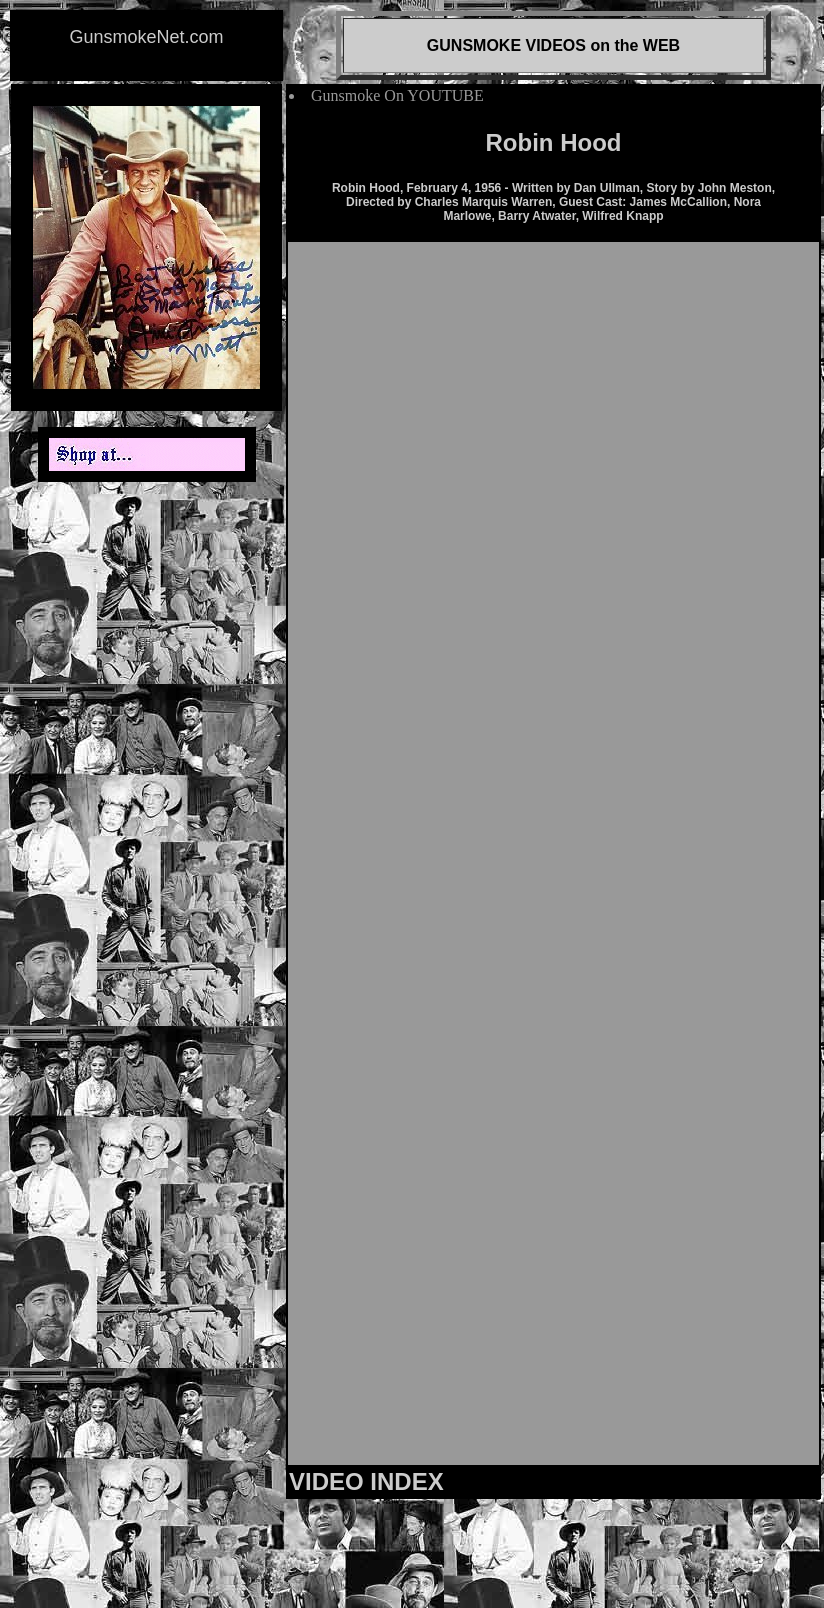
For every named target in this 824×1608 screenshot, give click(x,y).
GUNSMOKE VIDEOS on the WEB (553, 45)
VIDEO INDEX (366, 1481)
